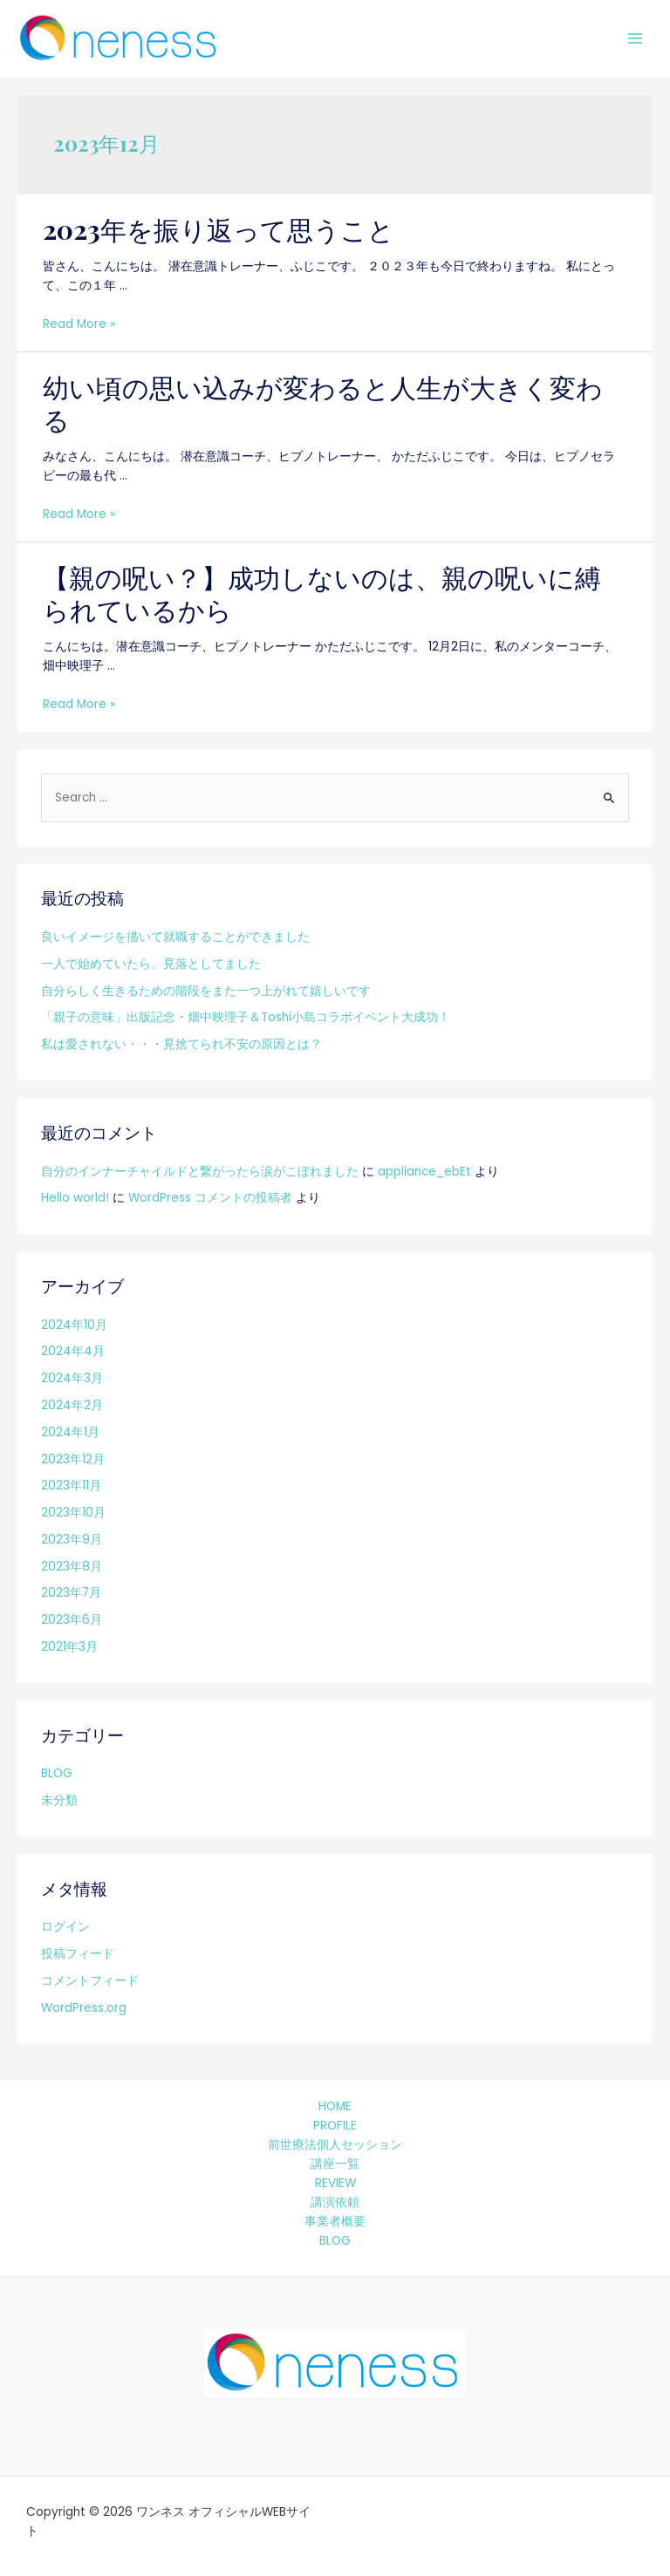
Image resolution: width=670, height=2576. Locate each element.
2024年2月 (72, 1405)
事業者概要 (335, 2221)
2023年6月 (71, 1620)
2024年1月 (70, 1432)
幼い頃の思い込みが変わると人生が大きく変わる (323, 403)
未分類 (59, 1800)
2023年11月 (71, 1485)
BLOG (56, 1773)
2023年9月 (71, 1539)
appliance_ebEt (424, 1171)
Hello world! (75, 1197)
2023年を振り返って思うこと (218, 229)
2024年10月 (74, 1325)
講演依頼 (335, 2202)
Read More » (79, 324)
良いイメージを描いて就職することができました (175, 937)
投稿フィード (77, 1954)
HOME (335, 2106)
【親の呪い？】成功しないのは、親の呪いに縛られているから (322, 593)
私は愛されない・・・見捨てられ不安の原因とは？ (181, 1044)
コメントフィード (90, 1981)
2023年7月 (71, 1592)
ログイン (65, 1926)
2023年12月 (73, 1459)
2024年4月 (73, 1351)
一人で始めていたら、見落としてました (151, 964)
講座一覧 (335, 2164)
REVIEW (335, 2183)
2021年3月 (69, 1647)
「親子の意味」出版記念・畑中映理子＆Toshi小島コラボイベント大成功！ (245, 1017)
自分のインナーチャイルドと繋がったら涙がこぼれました (200, 1171)
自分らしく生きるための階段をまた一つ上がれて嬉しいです (206, 991)
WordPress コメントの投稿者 (210, 1197)
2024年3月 (72, 1378)
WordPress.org (83, 2008)
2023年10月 (73, 1512)
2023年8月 (71, 1566)
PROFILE (335, 2125)
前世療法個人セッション (335, 2144)
